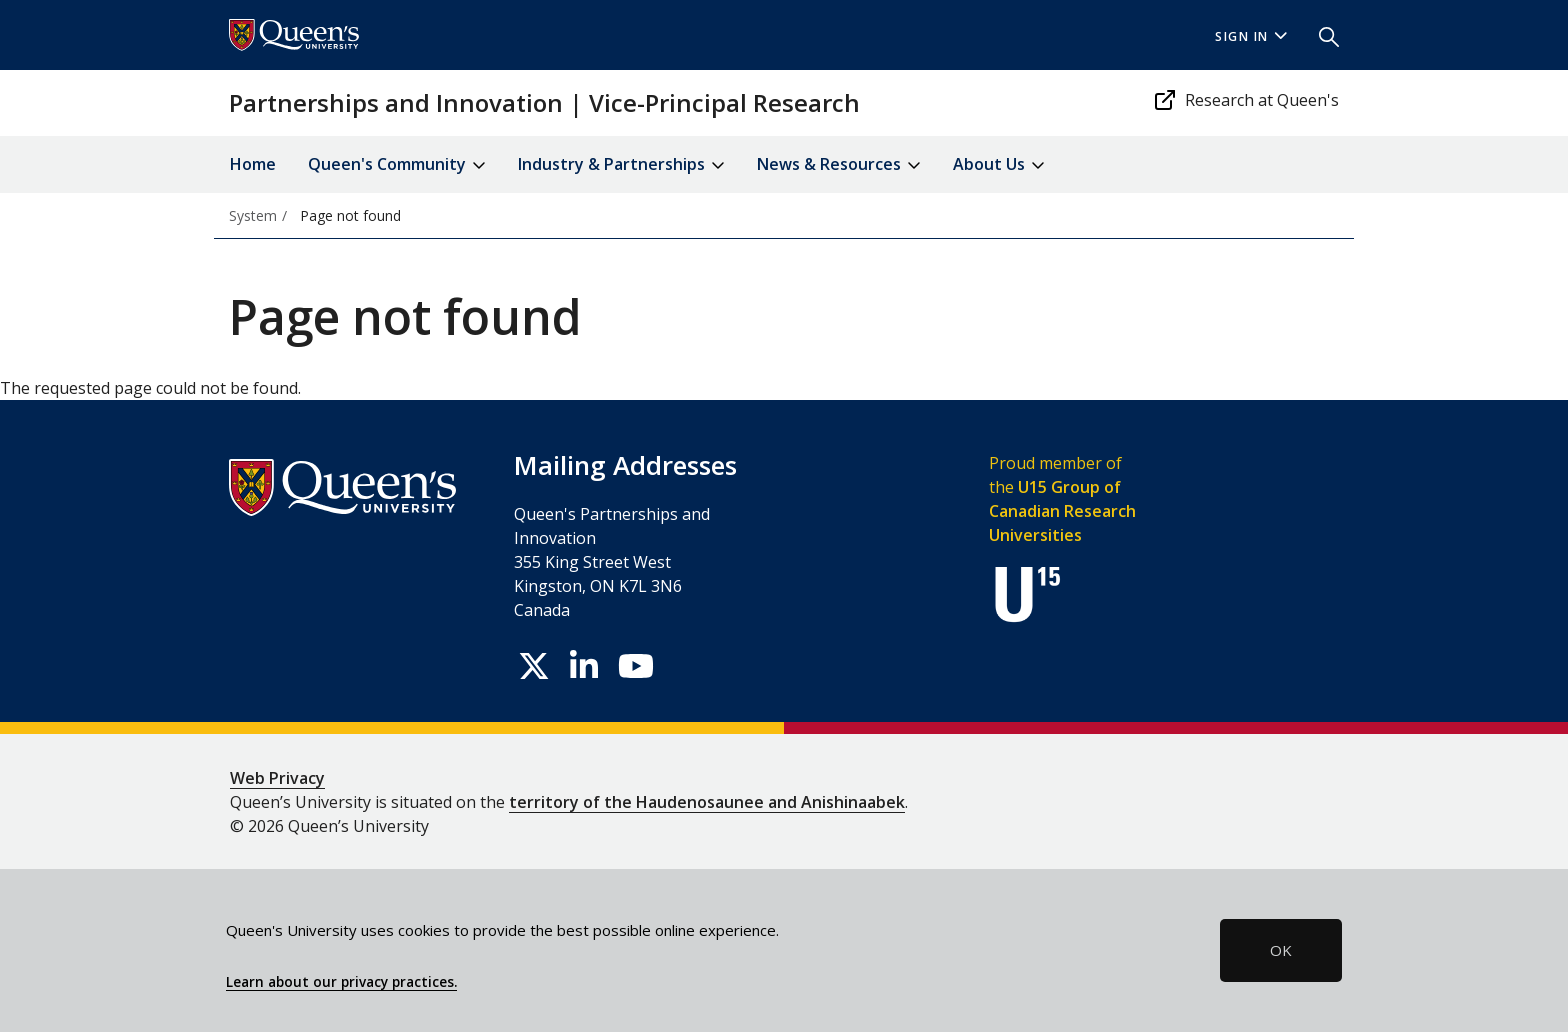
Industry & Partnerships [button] (621, 165)
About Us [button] (999, 165)
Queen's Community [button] (397, 165)
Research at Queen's (1246, 100)
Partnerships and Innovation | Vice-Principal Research (544, 102)
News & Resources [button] (839, 165)
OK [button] (1281, 950)
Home (253, 164)
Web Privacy (277, 778)
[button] (1321, 35)
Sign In (1251, 36)
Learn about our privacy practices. (341, 982)
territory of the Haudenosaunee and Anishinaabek (707, 802)
